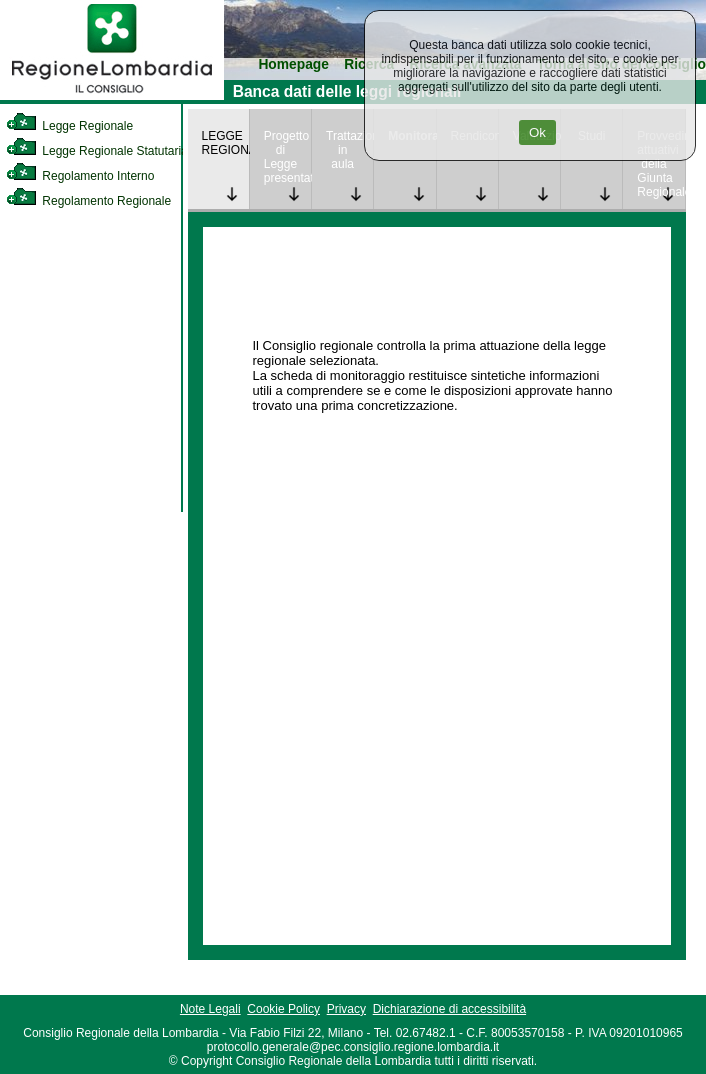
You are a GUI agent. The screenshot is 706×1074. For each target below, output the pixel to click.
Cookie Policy (283, 1009)
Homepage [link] (293, 64)
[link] (112, 96)
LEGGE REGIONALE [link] (225, 143)
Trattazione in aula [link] (349, 150)
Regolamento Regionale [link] (88, 201)
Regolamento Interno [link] (80, 176)
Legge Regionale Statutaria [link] (97, 151)
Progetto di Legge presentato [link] (287, 157)
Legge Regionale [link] (69, 126)
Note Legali (210, 1009)
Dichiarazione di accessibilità (449, 1009)
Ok (537, 132)
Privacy (346, 1009)
